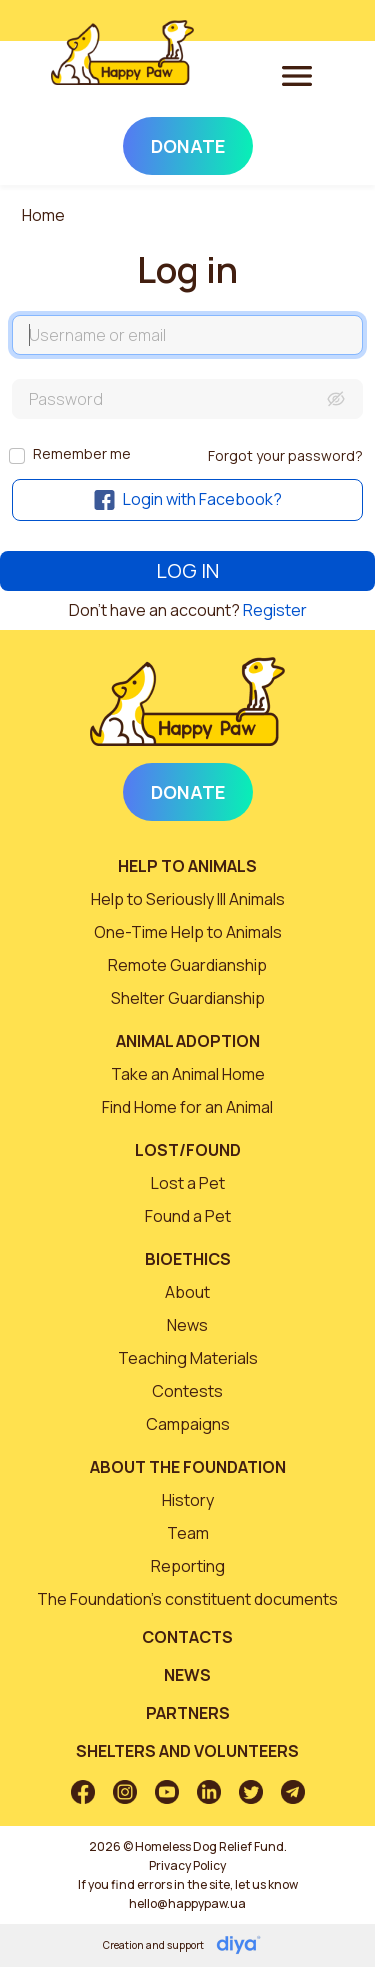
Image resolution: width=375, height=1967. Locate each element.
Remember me (82, 453)
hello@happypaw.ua (187, 1903)
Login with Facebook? (188, 499)
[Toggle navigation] (297, 75)
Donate (188, 146)
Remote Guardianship (187, 965)
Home (43, 215)
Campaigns (188, 1424)
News (187, 1325)
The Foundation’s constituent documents (187, 1599)
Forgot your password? (285, 455)
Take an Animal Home (188, 1074)
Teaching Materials (188, 1358)
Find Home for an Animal (187, 1107)
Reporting (188, 1566)
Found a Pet (188, 1216)
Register (275, 610)
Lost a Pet (188, 1183)
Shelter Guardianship (188, 998)
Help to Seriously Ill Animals (188, 899)
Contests (187, 1391)
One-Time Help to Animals (188, 932)
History (188, 1500)
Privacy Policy (187, 1865)
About (187, 1292)
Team (188, 1533)
